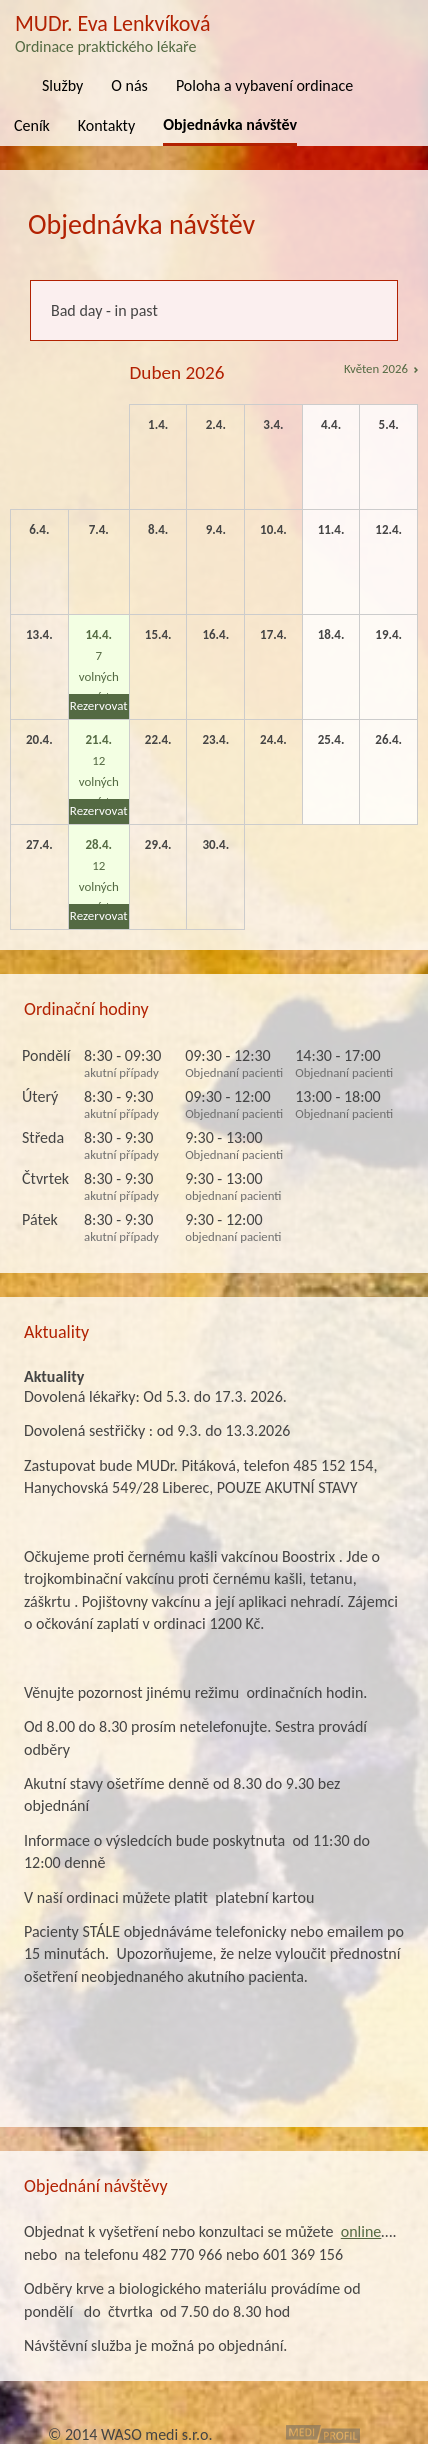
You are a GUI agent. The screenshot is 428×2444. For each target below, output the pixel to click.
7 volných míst (99, 673)
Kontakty (106, 125)
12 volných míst (99, 778)
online (361, 2231)
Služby (62, 85)
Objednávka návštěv (230, 124)
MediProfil (323, 2434)
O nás (129, 85)
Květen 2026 (376, 368)
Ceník (32, 125)
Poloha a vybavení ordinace (264, 85)
